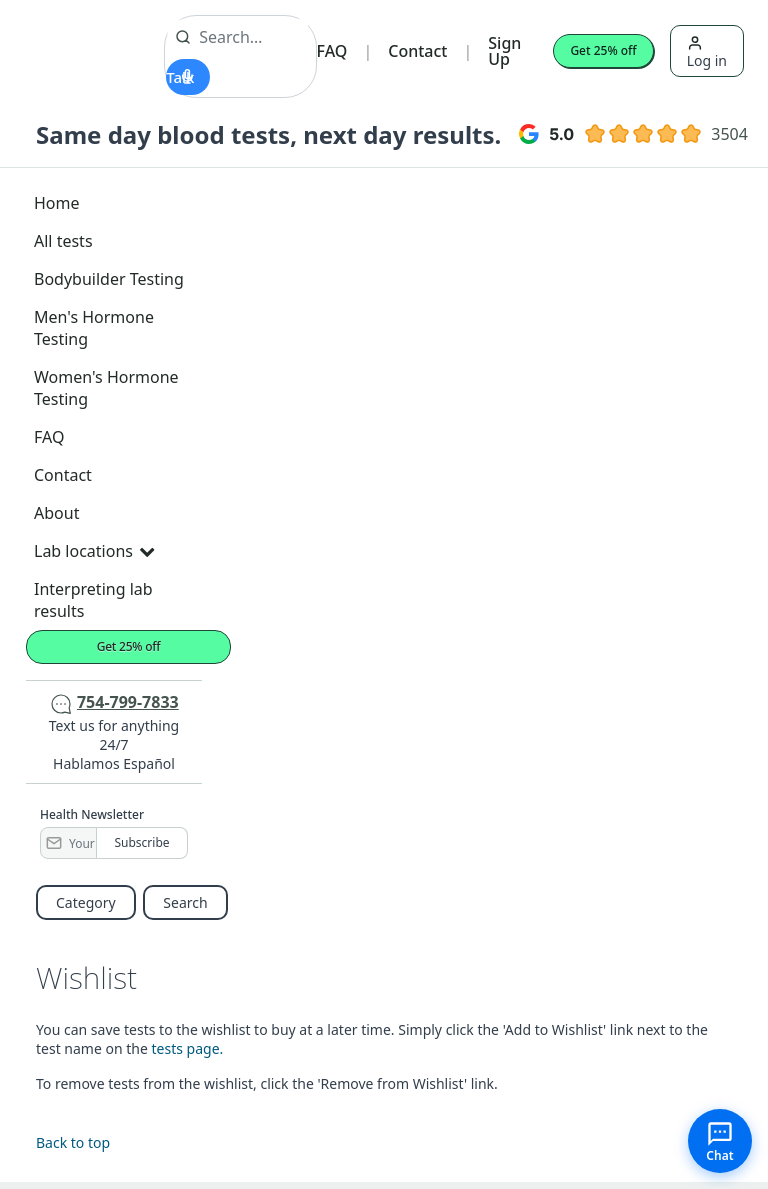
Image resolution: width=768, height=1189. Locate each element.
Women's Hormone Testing (106, 388)
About (56, 513)
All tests (63, 241)
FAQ (332, 51)
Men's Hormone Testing (94, 328)
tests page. (188, 1048)
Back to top (73, 1142)
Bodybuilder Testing (109, 279)
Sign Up (504, 51)
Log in (707, 52)
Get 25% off (603, 50)
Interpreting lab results (93, 600)
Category (86, 902)
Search (185, 902)
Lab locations (94, 551)
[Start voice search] (188, 77)
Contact (417, 51)
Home (57, 203)
